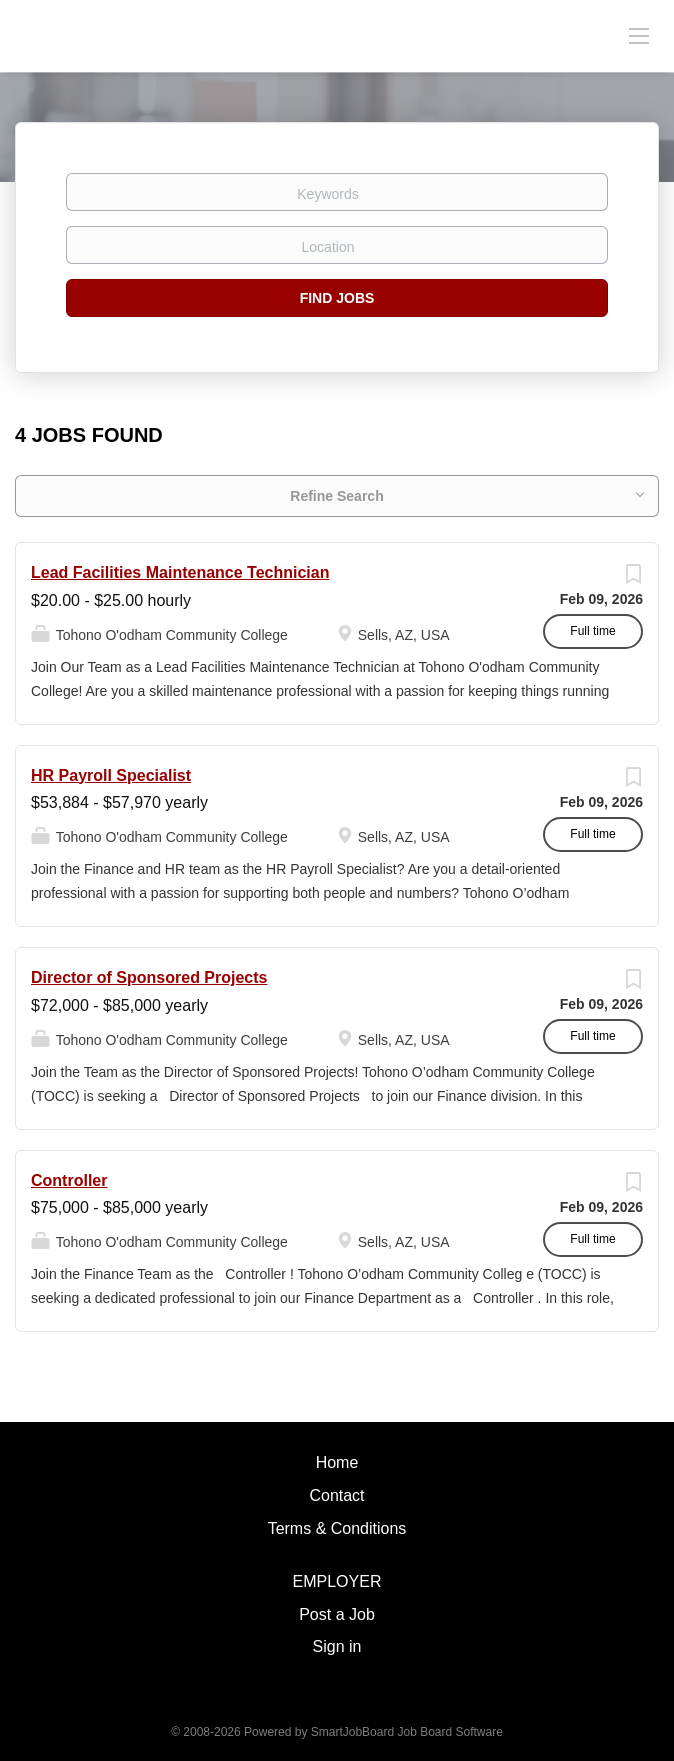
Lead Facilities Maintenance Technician (180, 572)
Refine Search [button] (336, 496)
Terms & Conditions (337, 1528)
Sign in (337, 1646)
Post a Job (337, 1614)
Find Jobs (337, 298)
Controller (69, 1180)
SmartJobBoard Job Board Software (407, 1732)
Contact (336, 1495)
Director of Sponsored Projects (149, 977)
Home (337, 1462)
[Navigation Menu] (639, 35)
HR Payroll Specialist (111, 775)
